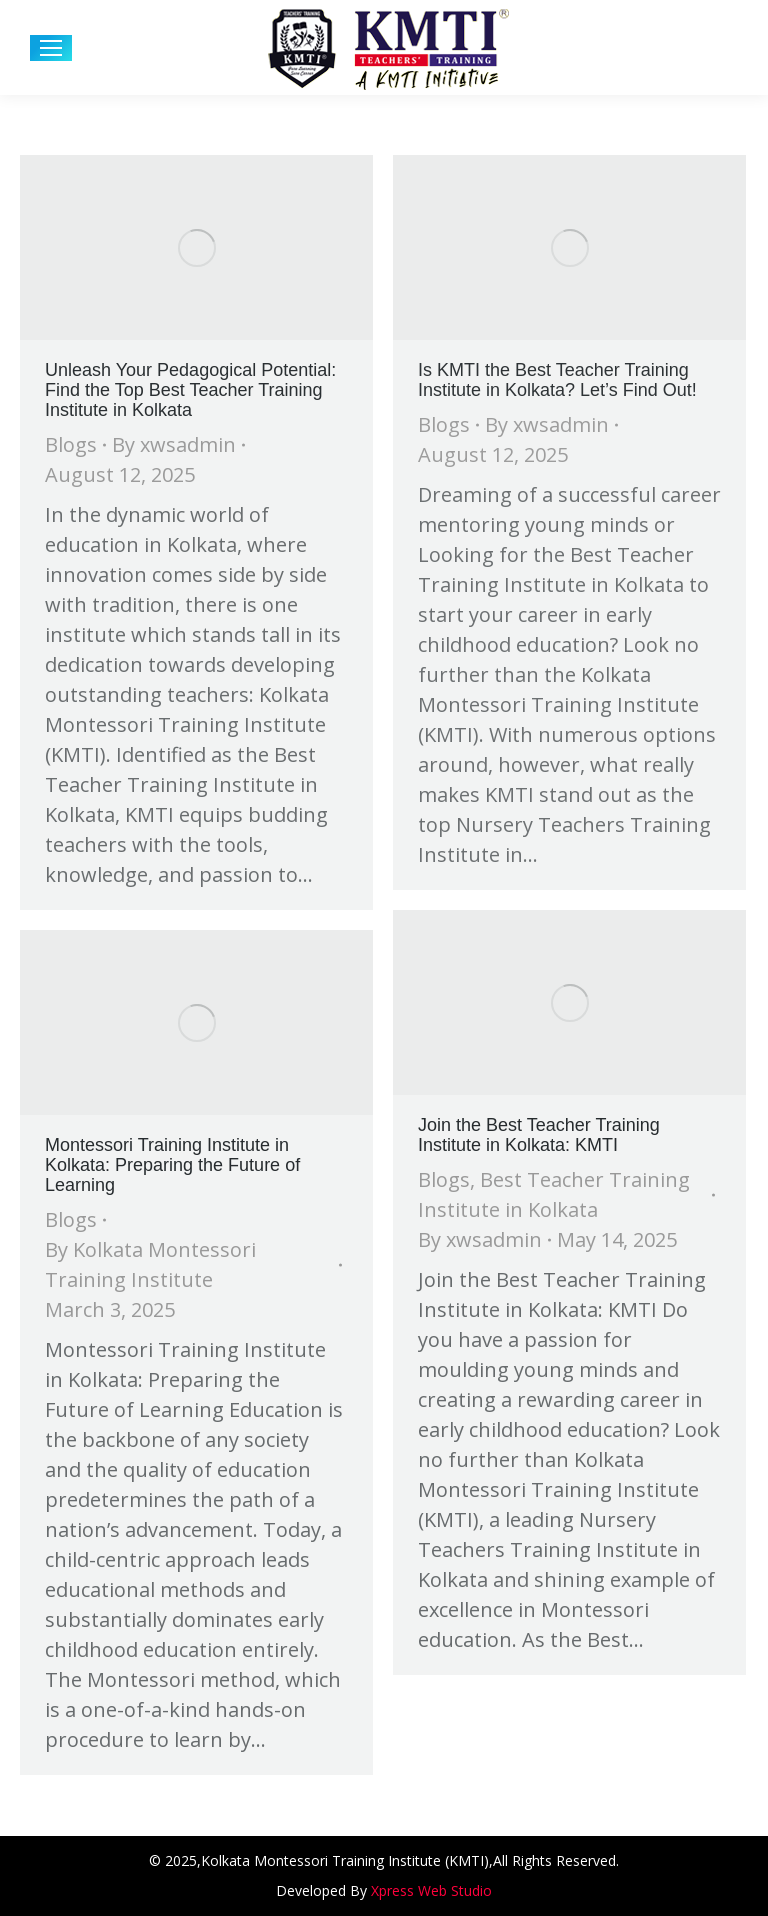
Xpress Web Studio (431, 1890)
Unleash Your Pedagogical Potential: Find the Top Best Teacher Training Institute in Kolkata (190, 390)
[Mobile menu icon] (51, 48)
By (174, 444)
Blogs (71, 444)
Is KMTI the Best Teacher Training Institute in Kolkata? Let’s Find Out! (557, 380)
